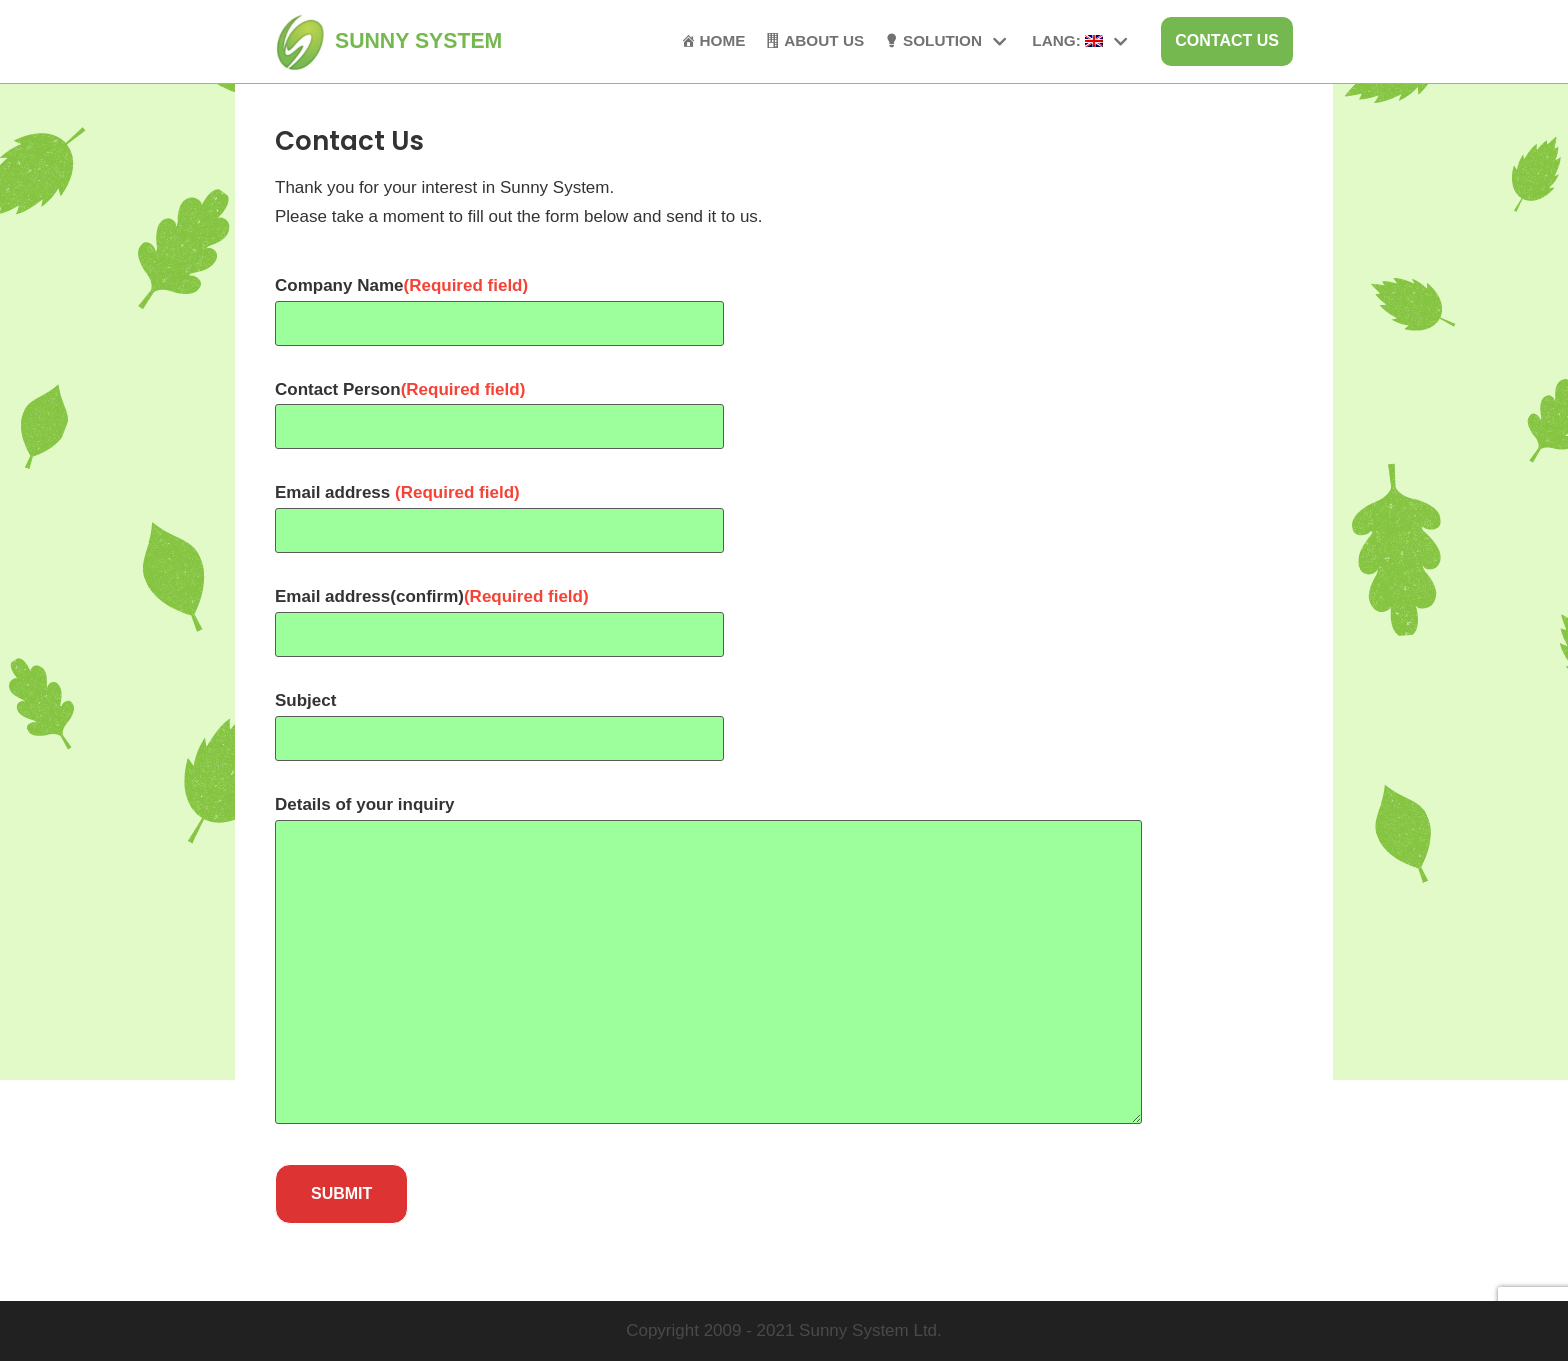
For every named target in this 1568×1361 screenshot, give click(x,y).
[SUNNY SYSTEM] (388, 41)
